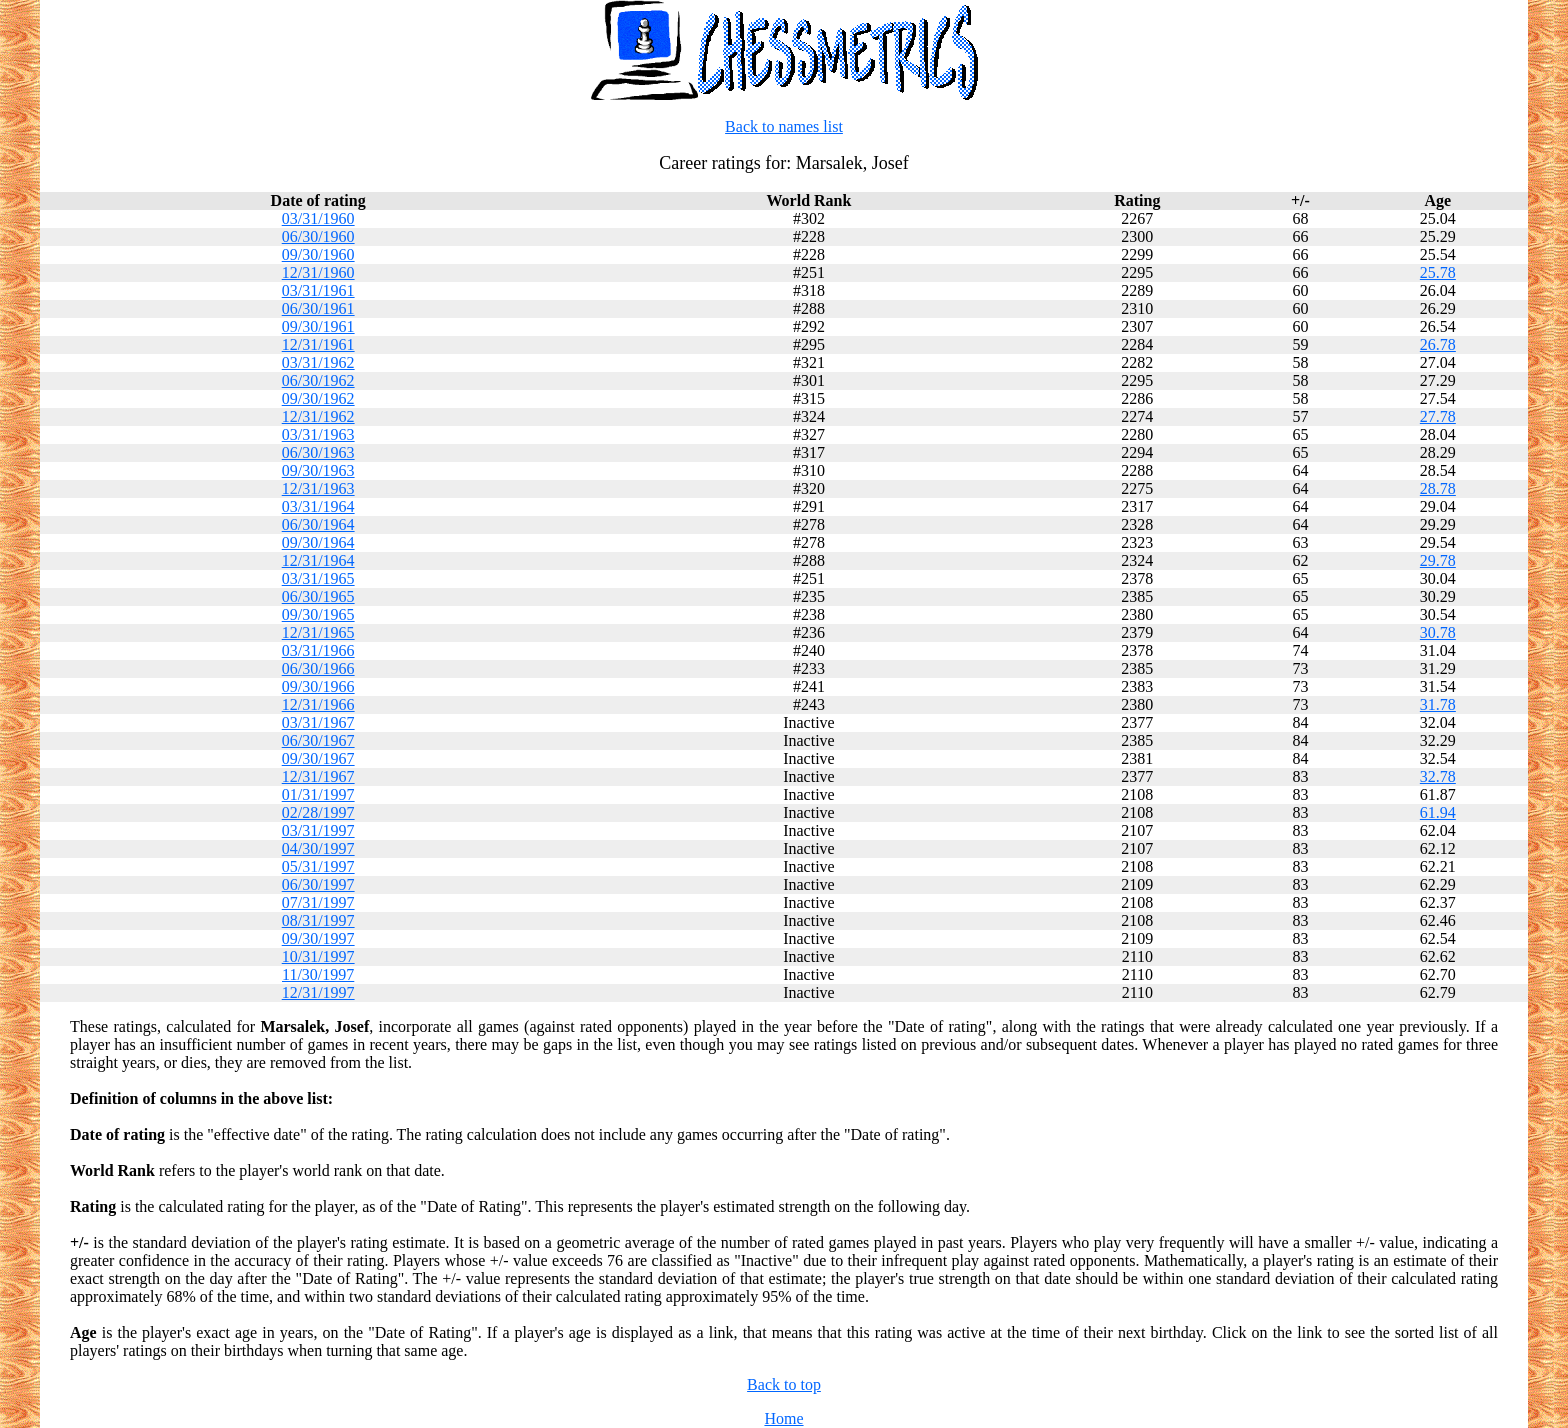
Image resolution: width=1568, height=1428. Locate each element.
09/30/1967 (318, 758)
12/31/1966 (318, 704)
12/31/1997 (318, 992)
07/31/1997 (318, 902)
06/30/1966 (318, 668)
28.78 (1438, 488)
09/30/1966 (318, 686)
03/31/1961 (318, 290)
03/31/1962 (318, 362)
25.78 (1438, 272)
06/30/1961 (318, 308)
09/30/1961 (318, 326)
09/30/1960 (318, 254)
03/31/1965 (318, 578)
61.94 (1438, 812)
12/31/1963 (318, 488)
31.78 (1438, 704)
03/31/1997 (318, 830)
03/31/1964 (318, 506)
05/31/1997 (318, 866)
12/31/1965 (318, 632)
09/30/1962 (318, 398)
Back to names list (784, 126)
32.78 (1438, 776)
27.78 (1438, 416)
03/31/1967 (318, 722)
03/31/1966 (318, 650)
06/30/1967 (318, 740)
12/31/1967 (318, 776)
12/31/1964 (318, 560)
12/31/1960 (318, 272)
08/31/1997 (318, 920)
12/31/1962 (318, 416)
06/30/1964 (318, 524)
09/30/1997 (318, 938)
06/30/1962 (318, 380)
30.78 (1438, 632)
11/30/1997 (318, 974)
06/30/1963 (318, 452)
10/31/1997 (318, 956)
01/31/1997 (318, 794)
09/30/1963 (318, 470)
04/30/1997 (318, 848)
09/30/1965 (318, 614)
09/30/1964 (318, 542)
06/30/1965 (318, 596)
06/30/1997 (318, 884)
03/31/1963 (318, 434)
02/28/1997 (318, 812)
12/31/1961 (318, 344)
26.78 (1438, 344)
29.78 (1438, 560)
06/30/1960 (318, 236)
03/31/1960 (318, 218)
